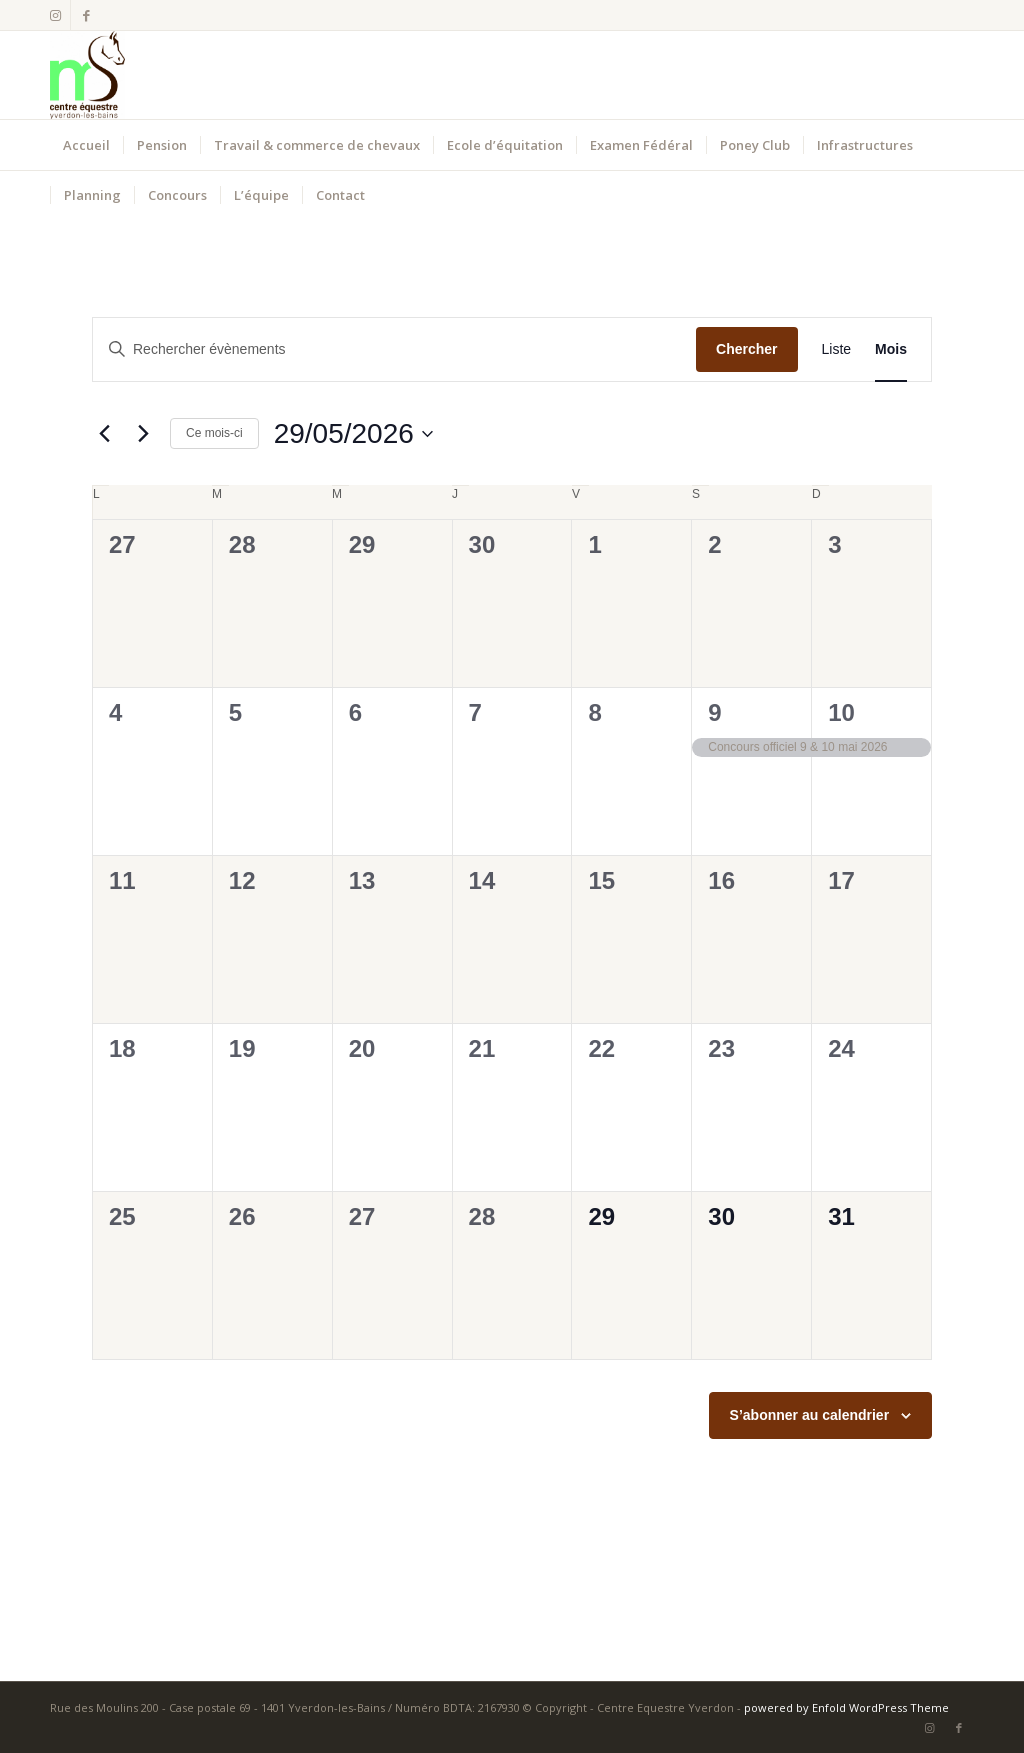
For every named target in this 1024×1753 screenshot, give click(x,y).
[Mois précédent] (104, 434)
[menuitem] (86, 145)
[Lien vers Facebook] (86, 15)
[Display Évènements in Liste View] (837, 349)
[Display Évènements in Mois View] (891, 349)
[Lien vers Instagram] (55, 15)
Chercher (746, 349)
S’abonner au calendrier (810, 1415)
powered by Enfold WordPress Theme (846, 1707)
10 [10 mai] (841, 712)
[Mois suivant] (143, 434)
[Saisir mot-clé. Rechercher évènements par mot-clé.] (394, 349)
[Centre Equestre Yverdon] (87, 75)
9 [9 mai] (714, 712)
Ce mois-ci (214, 433)
